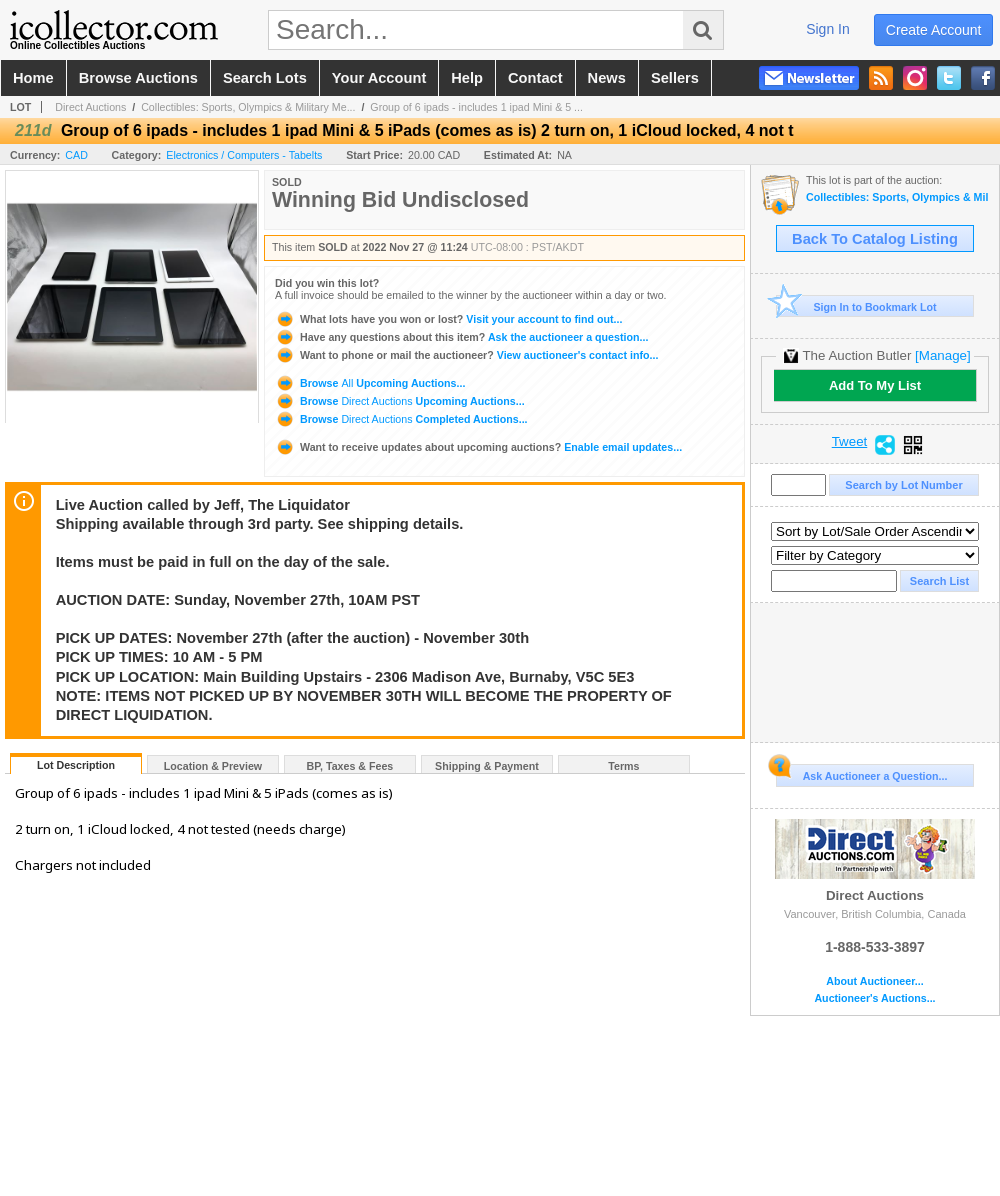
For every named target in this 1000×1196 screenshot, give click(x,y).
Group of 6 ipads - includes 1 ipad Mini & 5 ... (476, 107)
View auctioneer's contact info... (466, 355)
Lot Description (76, 765)
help (467, 78)
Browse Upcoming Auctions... (370, 383)
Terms (623, 766)
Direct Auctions (90, 107)
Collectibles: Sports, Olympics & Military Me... (248, 107)
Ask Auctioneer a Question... (861, 773)
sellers (675, 78)
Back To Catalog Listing (875, 239)
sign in (828, 29)
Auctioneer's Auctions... (874, 998)
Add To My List (875, 385)
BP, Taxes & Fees (350, 766)
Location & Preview (213, 766)
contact (535, 78)
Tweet (850, 442)
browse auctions (138, 78)
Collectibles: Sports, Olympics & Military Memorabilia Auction (897, 197)
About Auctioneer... (874, 981)
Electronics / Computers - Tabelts (244, 155)
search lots (265, 78)
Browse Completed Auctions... (401, 419)
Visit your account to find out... (448, 319)
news (607, 78)
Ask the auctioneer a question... (461, 337)
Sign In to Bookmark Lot (856, 306)
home (33, 78)
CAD (76, 155)
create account (934, 30)
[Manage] (942, 355)
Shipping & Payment (487, 766)
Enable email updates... (478, 447)
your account (379, 78)
